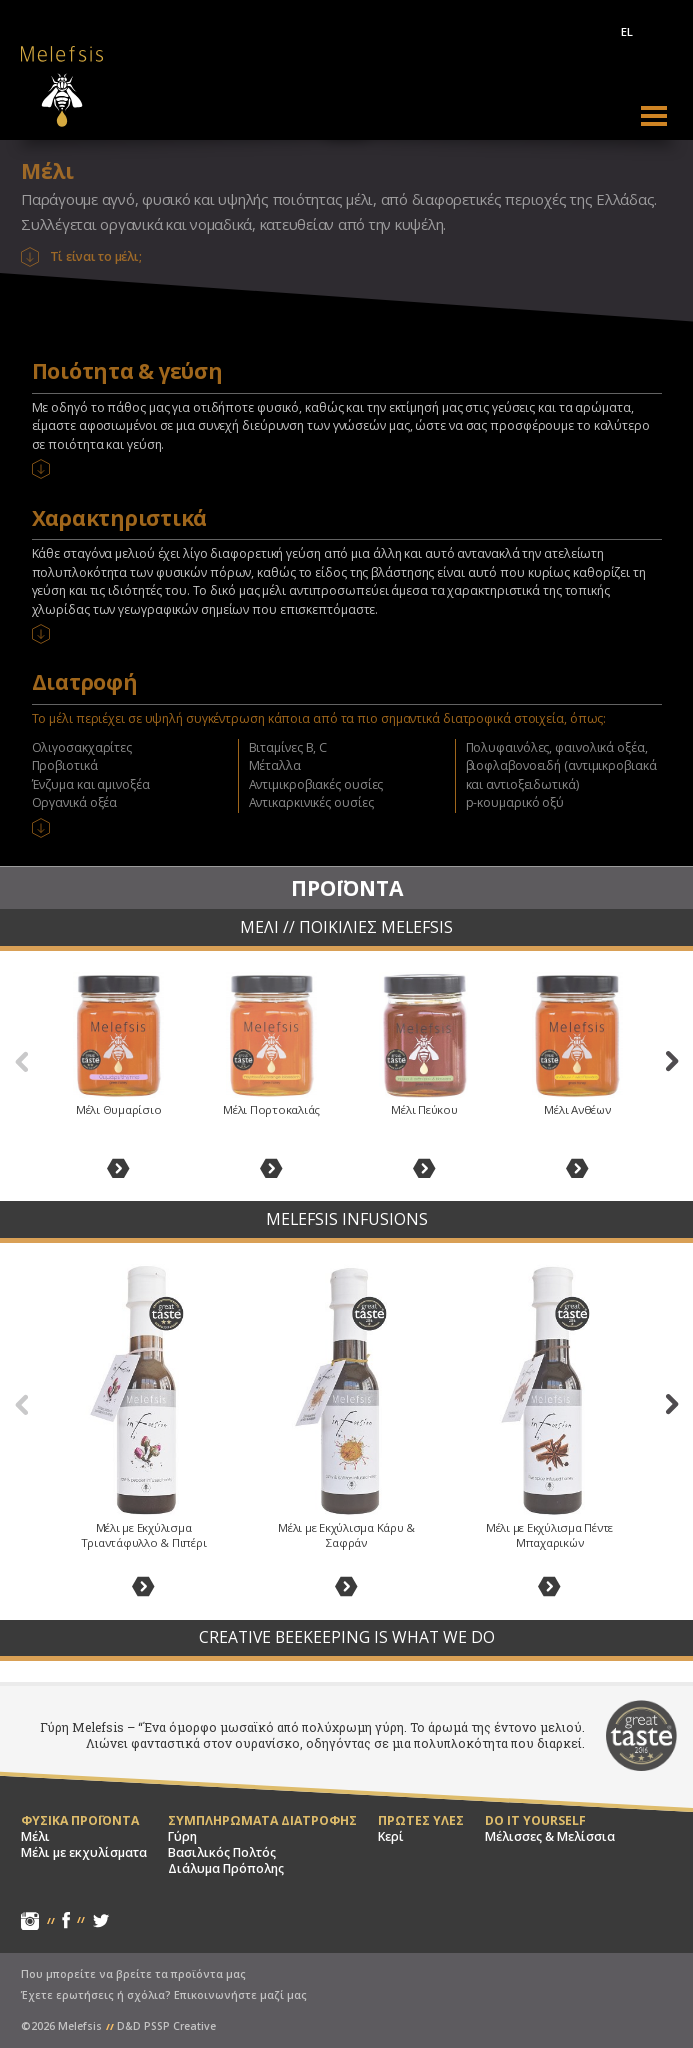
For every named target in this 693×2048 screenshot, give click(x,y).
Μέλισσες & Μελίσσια (550, 1837)
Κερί (391, 1837)
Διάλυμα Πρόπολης (226, 1869)
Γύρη (182, 1837)
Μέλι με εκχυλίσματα (84, 1853)
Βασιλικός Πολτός (222, 1853)
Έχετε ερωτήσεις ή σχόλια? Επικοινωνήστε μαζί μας (164, 1995)
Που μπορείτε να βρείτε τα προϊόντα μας (133, 1974)
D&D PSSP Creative (166, 2026)
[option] (118, 1076)
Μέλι (35, 1837)
